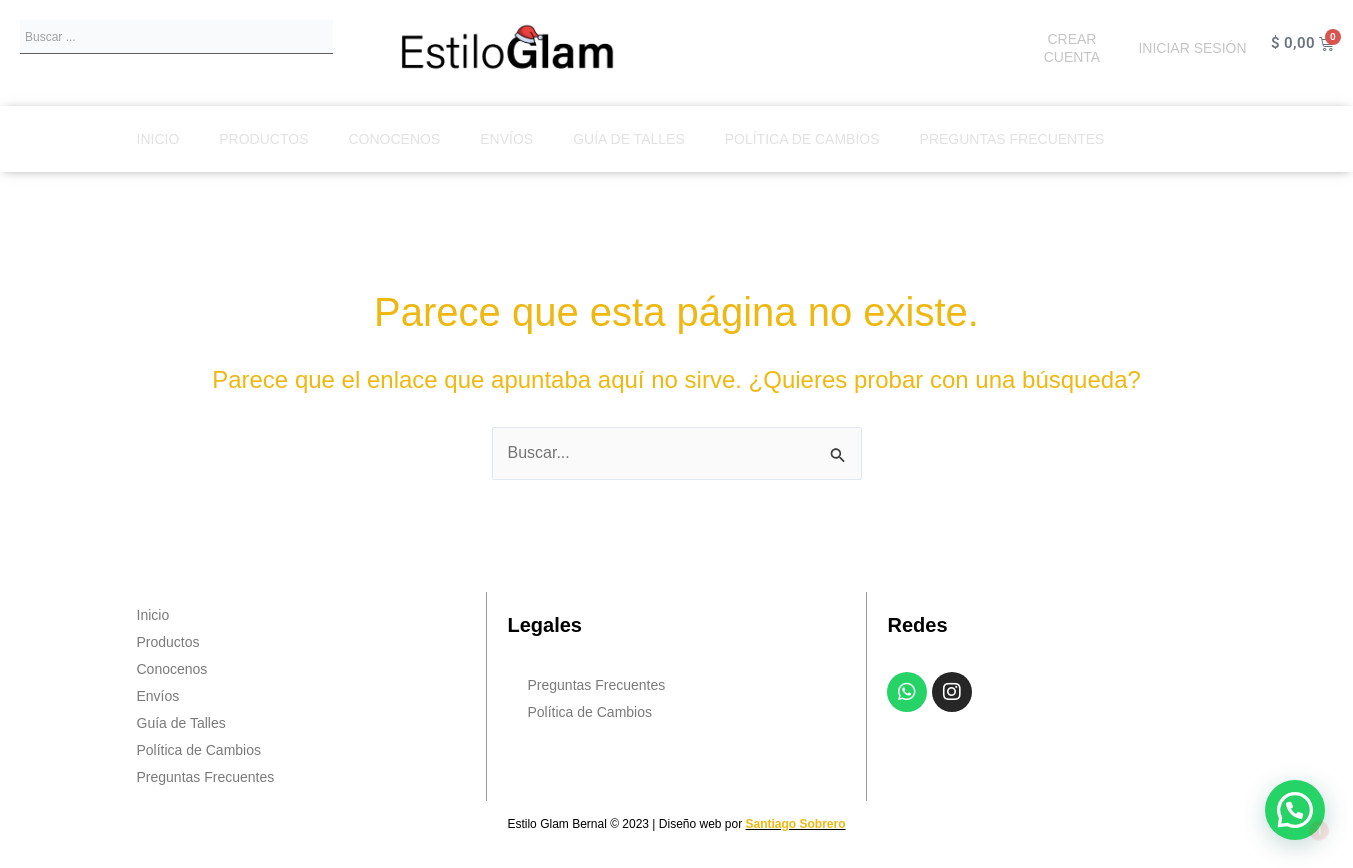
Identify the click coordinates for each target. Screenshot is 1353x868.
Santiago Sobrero (796, 824)
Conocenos (394, 139)
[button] (1295, 810)
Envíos (506, 139)
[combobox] (176, 37)
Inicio (158, 139)
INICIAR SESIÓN (1192, 48)
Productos (263, 139)
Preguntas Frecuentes (1012, 139)
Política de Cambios (802, 139)
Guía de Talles (629, 139)
